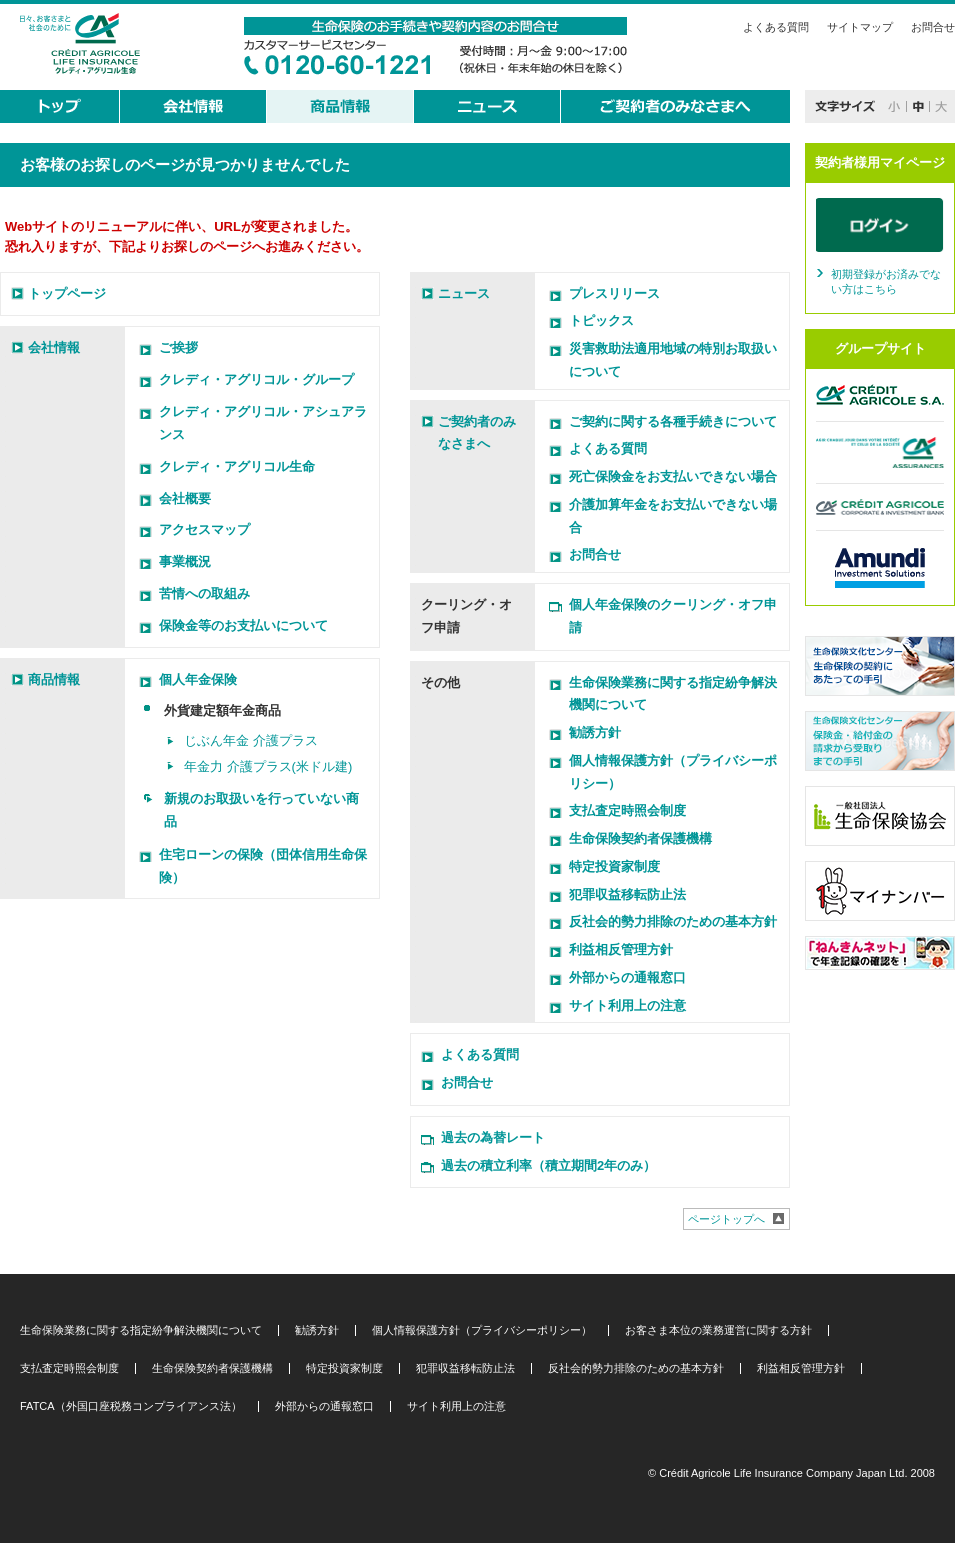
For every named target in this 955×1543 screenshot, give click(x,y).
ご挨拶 (178, 347)
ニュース (464, 293)
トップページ (67, 293)
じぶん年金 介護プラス (251, 740)
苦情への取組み (204, 593)
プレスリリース (614, 293)
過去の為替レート (493, 1137)
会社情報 (54, 347)
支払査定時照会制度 (627, 810)
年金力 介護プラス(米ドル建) (268, 766)
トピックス (601, 320)
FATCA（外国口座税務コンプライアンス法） (131, 1406)
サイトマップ (860, 27)
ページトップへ (726, 1219)
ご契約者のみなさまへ (477, 433)
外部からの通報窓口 (627, 977)
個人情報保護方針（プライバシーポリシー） (482, 1330)
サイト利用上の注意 (627, 1005)
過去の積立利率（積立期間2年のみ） (548, 1165)
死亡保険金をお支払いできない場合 (673, 476)
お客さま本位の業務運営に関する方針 (718, 1330)
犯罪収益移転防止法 (627, 894)
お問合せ (933, 27)
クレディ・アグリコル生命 (237, 466)
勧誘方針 (595, 732)
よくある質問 (776, 27)
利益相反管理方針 (621, 949)
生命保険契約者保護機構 (640, 838)
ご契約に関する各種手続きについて (673, 421)
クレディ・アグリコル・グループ (256, 379)
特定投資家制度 (614, 866)
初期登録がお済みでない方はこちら (886, 282)
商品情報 (54, 679)
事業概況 (185, 561)
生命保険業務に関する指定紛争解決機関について (141, 1330)
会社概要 (185, 498)
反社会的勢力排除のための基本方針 (673, 921)
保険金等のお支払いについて (243, 625)
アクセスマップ (204, 529)
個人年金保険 (198, 679)
